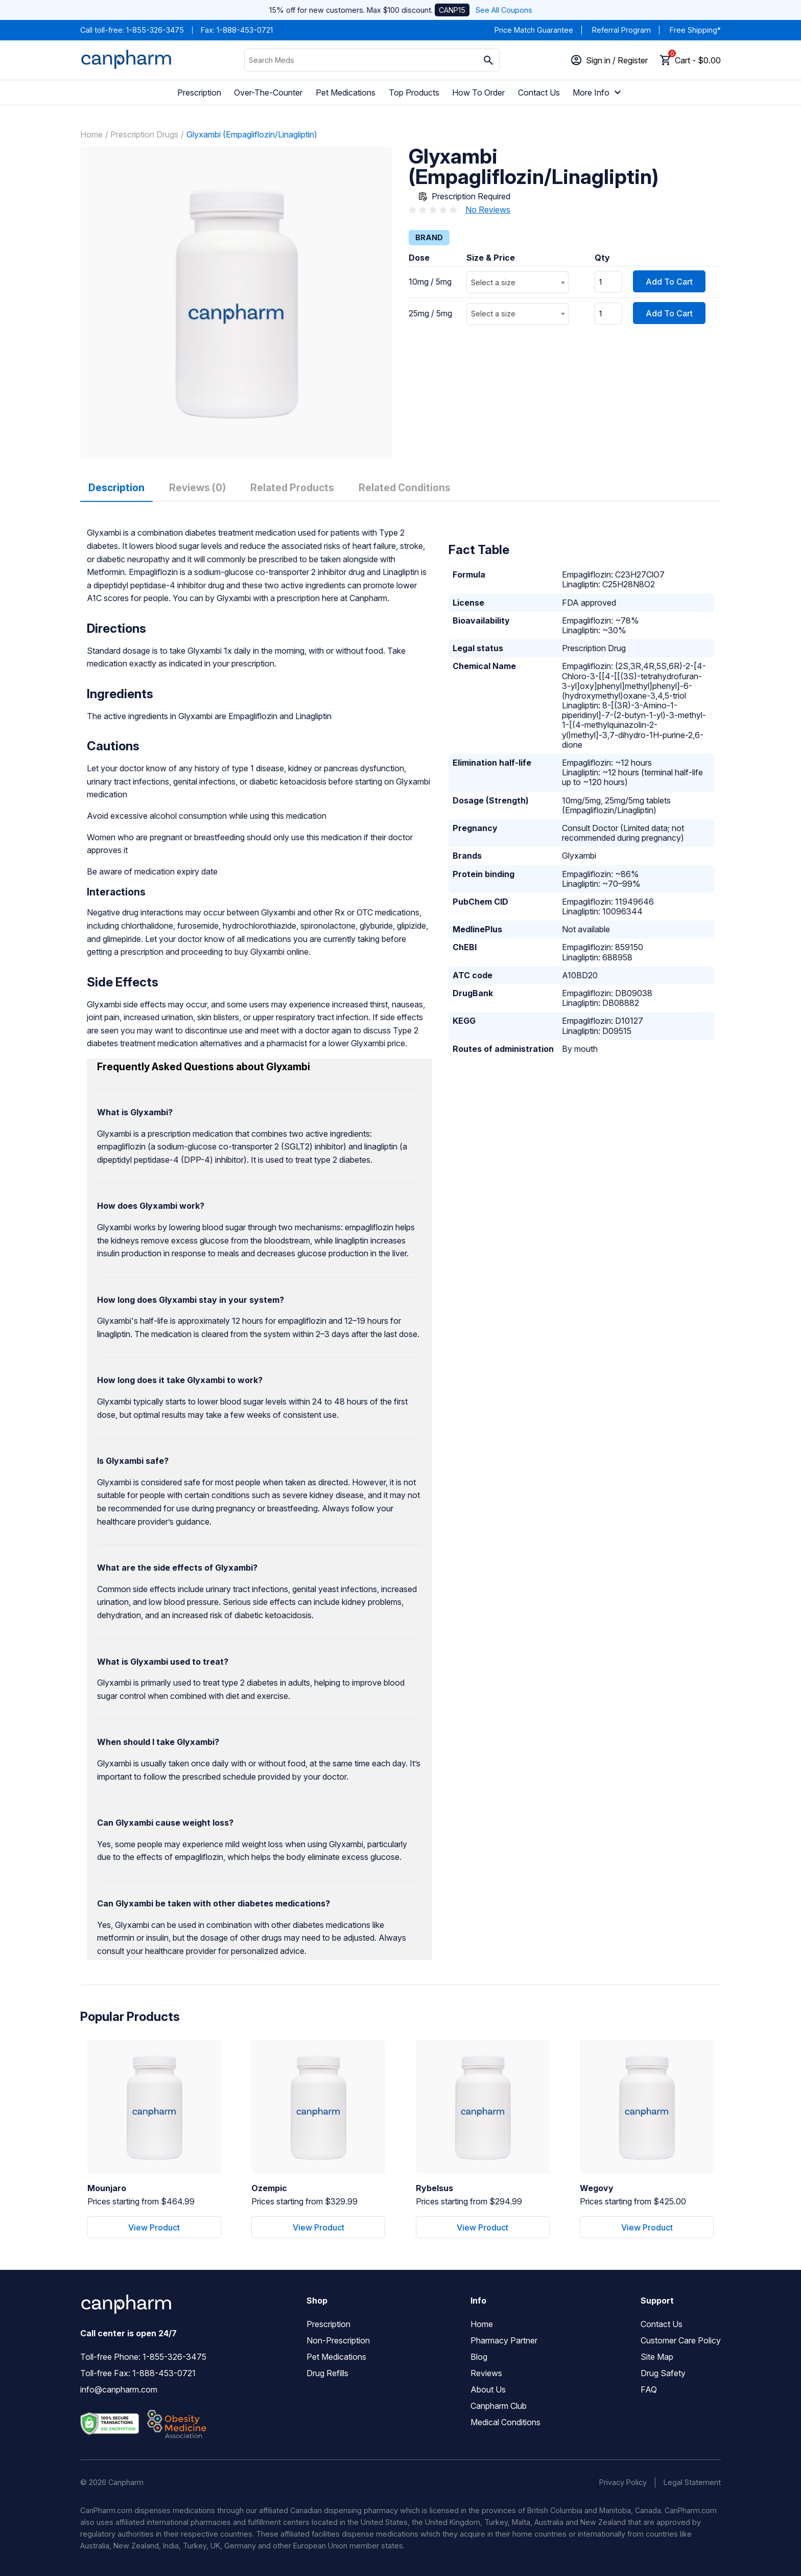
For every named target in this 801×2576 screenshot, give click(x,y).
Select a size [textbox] (493, 282)
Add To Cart (669, 282)
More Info (598, 92)
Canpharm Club (498, 2406)
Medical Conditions (505, 2422)
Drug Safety (663, 2373)
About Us (488, 2389)
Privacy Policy (623, 2482)
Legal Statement (692, 2482)
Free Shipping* (695, 30)
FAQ (649, 2389)
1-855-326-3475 (155, 30)
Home (91, 134)
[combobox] (517, 282)
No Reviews (487, 209)
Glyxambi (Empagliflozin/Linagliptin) (251, 134)
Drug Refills (327, 2373)
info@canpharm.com (118, 2389)
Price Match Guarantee (533, 30)
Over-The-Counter (268, 92)
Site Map (657, 2357)
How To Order (478, 92)
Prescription (199, 92)
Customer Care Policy (681, 2340)
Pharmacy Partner (503, 2340)
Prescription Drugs (144, 134)
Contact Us (539, 92)
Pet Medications (345, 92)
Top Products (414, 92)
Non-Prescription (338, 2340)
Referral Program (621, 30)
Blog (478, 2357)
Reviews (486, 2373)
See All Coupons (504, 10)
